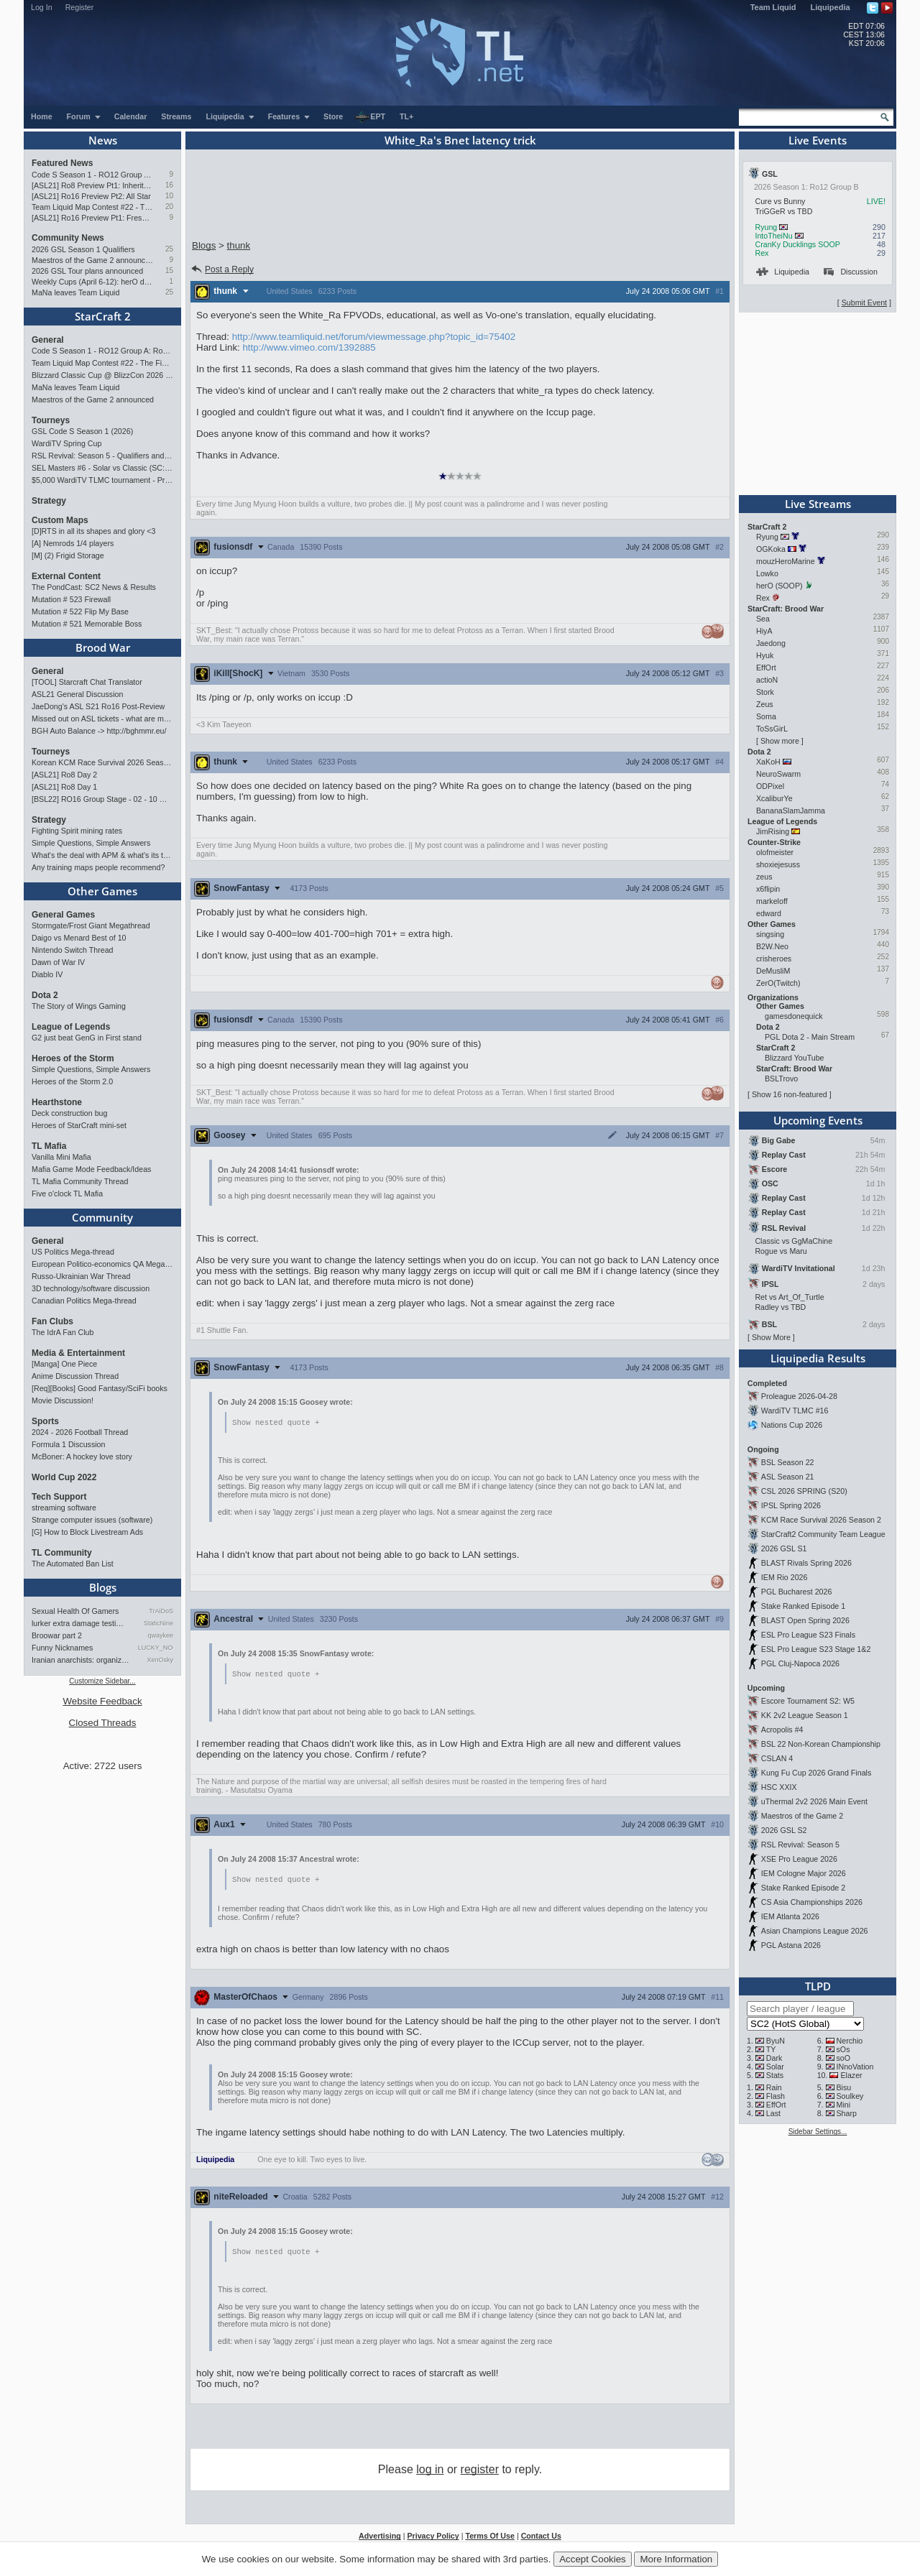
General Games (63, 915)
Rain (774, 2087)
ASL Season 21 (787, 1476)
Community (102, 1217)
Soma (766, 716)
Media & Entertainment (78, 1353)
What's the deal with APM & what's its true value (102, 855)
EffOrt (766, 667)
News (102, 140)
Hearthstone (57, 1102)
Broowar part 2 (57, 1635)
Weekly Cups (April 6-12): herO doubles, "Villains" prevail (92, 281)
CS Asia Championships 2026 (811, 1902)
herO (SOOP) (779, 585)
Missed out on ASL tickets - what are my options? (102, 718)
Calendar (130, 116)
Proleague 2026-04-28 (799, 1396)
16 (169, 185)
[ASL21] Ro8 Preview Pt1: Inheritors (92, 185)
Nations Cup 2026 (791, 1425)
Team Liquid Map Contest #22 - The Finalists (92, 207)
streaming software (64, 1507)
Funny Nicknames (62, 1647)
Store (333, 116)
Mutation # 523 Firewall (71, 599)
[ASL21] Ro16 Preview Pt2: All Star (91, 196)
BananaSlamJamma (790, 810)
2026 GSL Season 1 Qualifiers (83, 249)
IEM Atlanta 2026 (790, 1916)
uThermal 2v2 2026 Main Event (814, 1801)
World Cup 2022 (64, 1477)
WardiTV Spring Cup (66, 443)
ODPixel (770, 786)
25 (169, 249)
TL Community (62, 1553)
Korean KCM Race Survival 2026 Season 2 (102, 762)
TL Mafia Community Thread (80, 1181)
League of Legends (71, 1027)
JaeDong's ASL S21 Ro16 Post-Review (98, 706)
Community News (68, 238)
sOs (843, 2049)
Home (41, 116)
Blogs (102, 1587)
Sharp (847, 2113)
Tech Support (59, 1497)
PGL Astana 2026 (791, 1945)
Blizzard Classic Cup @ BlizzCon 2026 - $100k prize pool (102, 375)
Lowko (767, 573)
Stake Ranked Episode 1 (803, 1606)
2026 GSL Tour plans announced (87, 271)
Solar (775, 2066)
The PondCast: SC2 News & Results (94, 587)
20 (169, 207)
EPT (370, 117)
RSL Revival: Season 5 (800, 1844)
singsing (770, 934)
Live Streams (818, 504)
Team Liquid (773, 7)
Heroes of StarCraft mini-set (79, 1125)
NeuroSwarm (778, 774)
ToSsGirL (771, 728)
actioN (767, 679)
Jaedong (771, 643)
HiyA (764, 631)
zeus (764, 876)
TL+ (406, 116)
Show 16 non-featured (789, 1094)
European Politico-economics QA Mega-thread (102, 1264)
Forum (84, 116)
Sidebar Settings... (817, 2132)
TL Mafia (49, 1146)
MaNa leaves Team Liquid (75, 292)
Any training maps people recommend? (98, 867)
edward (768, 913)
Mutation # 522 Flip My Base (80, 611)
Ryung (766, 227)
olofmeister (775, 852)
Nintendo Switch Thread (73, 950)
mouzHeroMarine (785, 561)
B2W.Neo (772, 946)
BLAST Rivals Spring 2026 (806, 1563)
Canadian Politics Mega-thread (84, 1300)
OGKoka (771, 549)
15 (169, 270)
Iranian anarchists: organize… (81, 1660)
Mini (844, 2104)
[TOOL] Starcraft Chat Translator (87, 682)
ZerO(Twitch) (778, 983)
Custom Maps (60, 520)
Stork (765, 692)
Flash (775, 2096)
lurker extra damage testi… (78, 1623)
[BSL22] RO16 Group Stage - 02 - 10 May (102, 799)
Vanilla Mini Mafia (61, 1157)
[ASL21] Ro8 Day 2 (64, 774)
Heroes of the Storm (73, 1058)
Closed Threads (103, 1722)
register (480, 2472)
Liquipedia (830, 7)
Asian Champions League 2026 (814, 1930)
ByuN (775, 2040)
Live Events (817, 140)
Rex (761, 253)
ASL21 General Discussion (77, 694)
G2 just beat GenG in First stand (87, 1037)
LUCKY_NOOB (155, 1647)
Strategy (49, 501)
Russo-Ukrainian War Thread (81, 1276)
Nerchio (850, 2040)
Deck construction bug (69, 1113)
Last (773, 2113)
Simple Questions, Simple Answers (91, 843)
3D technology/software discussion (91, 1288)
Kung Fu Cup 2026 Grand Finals (816, 1772)
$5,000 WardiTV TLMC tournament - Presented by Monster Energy (102, 480)
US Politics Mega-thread (73, 1251)
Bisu (844, 2087)
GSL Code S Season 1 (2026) (82, 431)
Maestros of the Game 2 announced (92, 260)
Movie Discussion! (62, 1400)
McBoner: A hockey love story (82, 1456)
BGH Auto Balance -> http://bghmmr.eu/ (99, 730)
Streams (176, 116)
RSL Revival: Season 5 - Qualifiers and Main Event (102, 455)
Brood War (102, 647)
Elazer (851, 2075)
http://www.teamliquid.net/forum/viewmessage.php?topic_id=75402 (374, 336)
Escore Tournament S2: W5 (808, 1700)
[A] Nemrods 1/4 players (73, 543)
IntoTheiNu (773, 235)
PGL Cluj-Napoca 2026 (800, 1663)
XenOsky (160, 1659)
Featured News (62, 163)
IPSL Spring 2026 (791, 1505)
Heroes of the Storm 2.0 (72, 1081)
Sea (763, 618)
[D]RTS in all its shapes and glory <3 (93, 531)
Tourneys (51, 420)
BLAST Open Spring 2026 (805, 1620)
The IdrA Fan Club (62, 1332)
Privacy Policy (433, 2538)
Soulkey (850, 2096)
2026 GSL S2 (784, 1830)
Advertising (380, 2538)
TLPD (818, 1986)
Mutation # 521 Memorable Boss (87, 623)
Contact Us (541, 2538)
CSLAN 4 (777, 1758)
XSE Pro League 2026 (799, 1859)
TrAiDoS (161, 1611)
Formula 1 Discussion (68, 1444)
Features (289, 116)
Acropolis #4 (782, 1729)
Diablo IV (47, 974)
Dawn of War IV (58, 962)
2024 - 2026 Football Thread (80, 1432)
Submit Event (864, 302)
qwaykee (160, 1635)
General (48, 340)
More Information (676, 2559)
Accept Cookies (592, 2559)
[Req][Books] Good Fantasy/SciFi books (99, 1388)
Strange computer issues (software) (92, 1519)
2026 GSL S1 (784, 1548)
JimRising (772, 831)
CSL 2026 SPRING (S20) (804, 1491)
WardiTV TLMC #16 (795, 1410)
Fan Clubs (52, 1321)
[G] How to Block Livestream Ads (87, 1532)
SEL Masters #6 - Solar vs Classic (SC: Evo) (102, 467)
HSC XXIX (779, 1787)
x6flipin (768, 889)
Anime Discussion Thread (75, 1376)
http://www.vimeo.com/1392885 (308, 347)
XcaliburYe (774, 798)
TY (771, 2049)
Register (79, 7)
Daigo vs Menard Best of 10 (79, 937)
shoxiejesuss (778, 864)
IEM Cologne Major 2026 (803, 1873)
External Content (66, 576)
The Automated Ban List (73, 1563)
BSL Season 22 (787, 1462)
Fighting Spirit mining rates (77, 830)
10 (169, 196)
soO (844, 2058)
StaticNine (158, 1623)
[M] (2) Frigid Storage (68, 555)
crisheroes (773, 958)
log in (429, 2472)
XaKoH (768, 761)
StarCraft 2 (103, 316)
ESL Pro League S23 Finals (808, 1634)
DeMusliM (773, 970)
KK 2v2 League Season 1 (804, 1715)
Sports (45, 1421)
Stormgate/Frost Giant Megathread (91, 925)
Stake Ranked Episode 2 (803, 1887)
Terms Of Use (490, 2538)
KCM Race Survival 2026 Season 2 (821, 1519)
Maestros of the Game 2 (802, 1815)
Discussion (851, 271)
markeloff (772, 901)
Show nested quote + (275, 1423)
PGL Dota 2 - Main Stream (810, 1037)
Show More (771, 1337)
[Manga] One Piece (64, 1363)
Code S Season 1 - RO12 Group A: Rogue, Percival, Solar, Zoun (92, 174)
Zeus (764, 704)
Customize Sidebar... (102, 1681)
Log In (41, 7)
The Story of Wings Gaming (79, 1006)
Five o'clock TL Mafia (67, 1193)
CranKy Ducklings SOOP (797, 244)
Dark (774, 2058)
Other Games (102, 891)
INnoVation (855, 2066)
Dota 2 (45, 995)
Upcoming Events (817, 1120)
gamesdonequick (794, 1016)
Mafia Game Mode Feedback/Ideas (91, 1169)
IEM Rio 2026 (784, 1577)
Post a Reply (222, 269)
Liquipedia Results (817, 1358)
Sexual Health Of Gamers (75, 1611)
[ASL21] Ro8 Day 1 (64, 787)
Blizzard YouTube (794, 1057)
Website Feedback (102, 1701)
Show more (779, 741)
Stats (774, 2075)
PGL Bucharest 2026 (796, 1591)
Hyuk (764, 655)
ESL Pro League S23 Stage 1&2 (815, 1649)
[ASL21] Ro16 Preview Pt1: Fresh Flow (92, 217)
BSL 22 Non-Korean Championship (820, 1744)
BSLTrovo (781, 1078)
